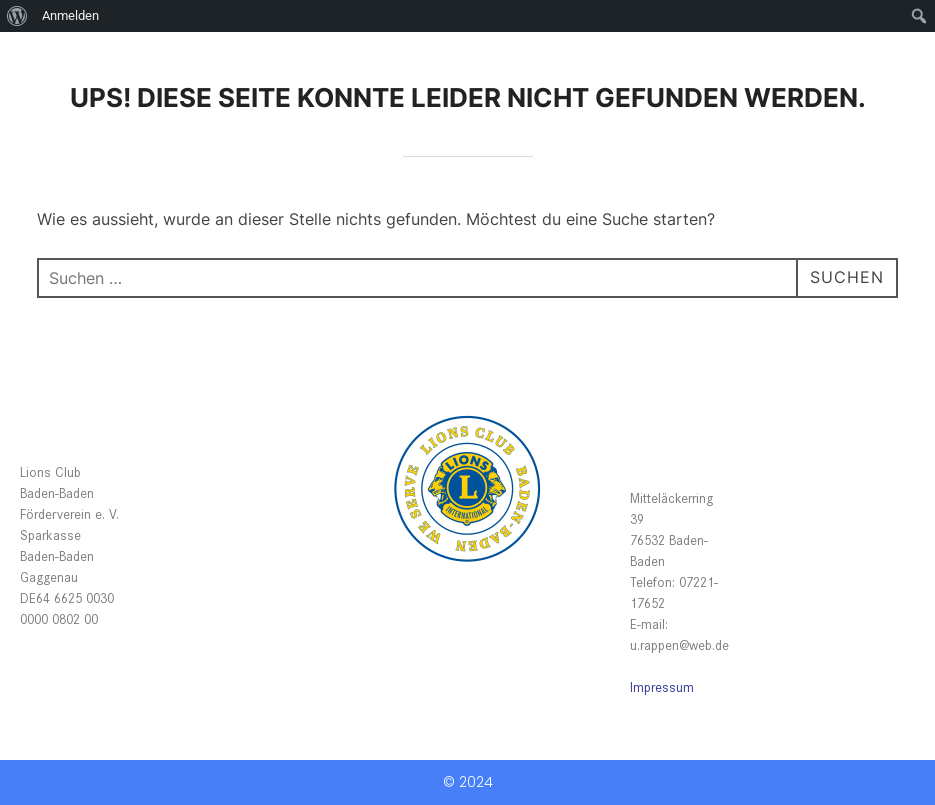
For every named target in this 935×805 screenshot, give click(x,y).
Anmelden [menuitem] (70, 15)
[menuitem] (17, 16)
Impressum (662, 686)
